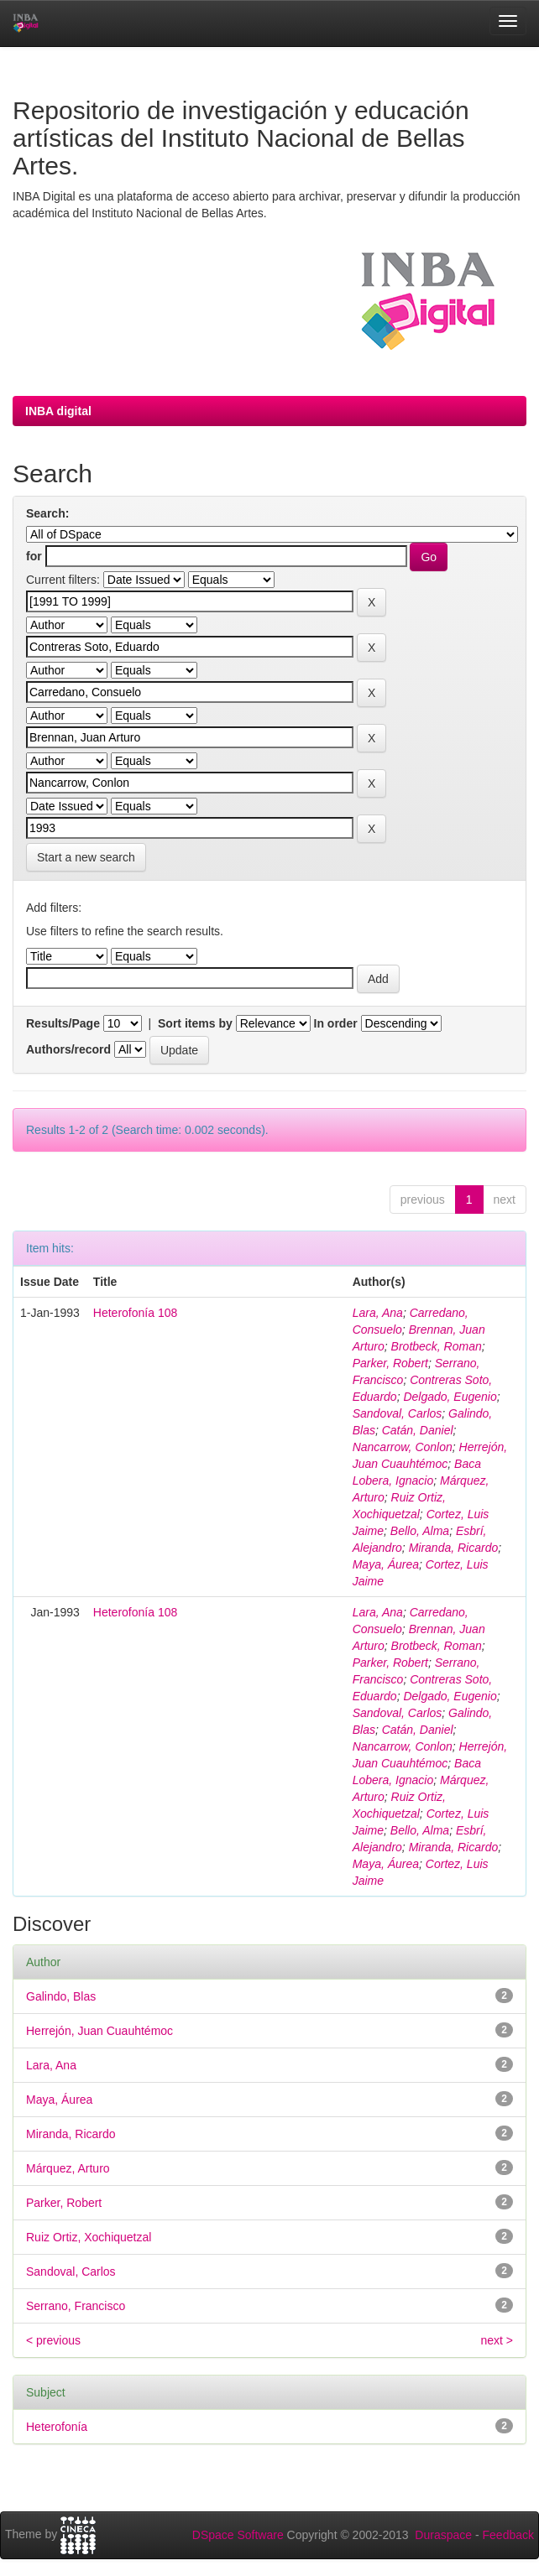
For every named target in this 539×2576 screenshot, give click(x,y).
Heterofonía (56, 2426)
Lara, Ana (378, 1312)
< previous (53, 2340)
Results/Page (63, 1023)
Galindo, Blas (61, 1996)
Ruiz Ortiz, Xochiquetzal (88, 2237)
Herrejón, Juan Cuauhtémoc (99, 2030)
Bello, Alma (419, 1531)
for (34, 556)
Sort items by (195, 1023)
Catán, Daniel (417, 1430)
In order (336, 1023)
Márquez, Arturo (68, 2168)
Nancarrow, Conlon (403, 1447)
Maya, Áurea (386, 1564)
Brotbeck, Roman (436, 1346)
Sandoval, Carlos (397, 1413)
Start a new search (86, 857)
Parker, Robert (390, 1363)
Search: (47, 513)
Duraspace (443, 2535)
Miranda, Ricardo (454, 1547)
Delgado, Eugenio (449, 1396)
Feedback (508, 2535)
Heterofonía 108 (135, 1312)
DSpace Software (238, 2535)
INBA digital (58, 411)
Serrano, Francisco (75, 2306)
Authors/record (68, 1049)
